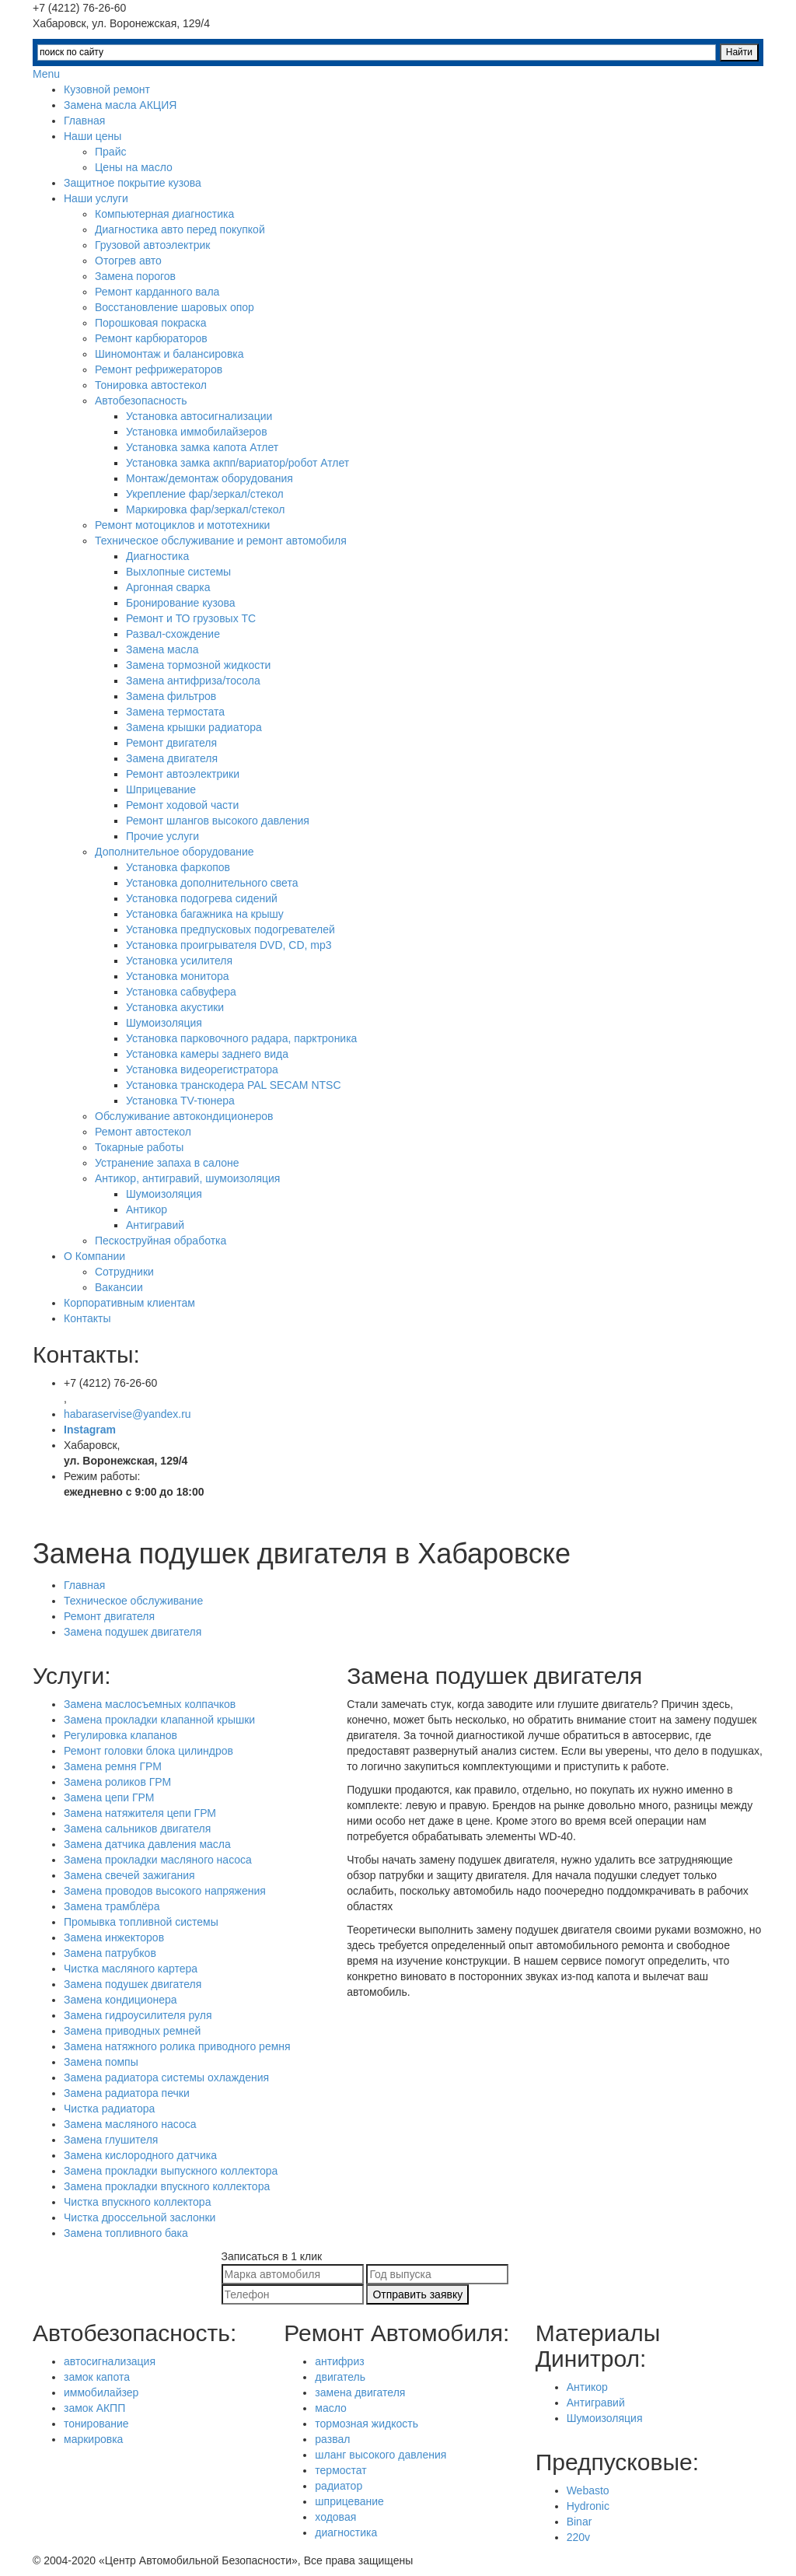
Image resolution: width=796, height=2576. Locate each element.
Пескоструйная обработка (160, 1240)
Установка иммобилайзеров (196, 431)
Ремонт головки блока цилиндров (148, 1751)
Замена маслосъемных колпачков (150, 1704)
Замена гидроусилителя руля (138, 2015)
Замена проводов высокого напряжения (165, 1891)
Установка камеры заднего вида (207, 1054)
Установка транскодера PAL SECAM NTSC (233, 1085)
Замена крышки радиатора (194, 727)
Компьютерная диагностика (164, 214)
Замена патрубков (110, 1953)
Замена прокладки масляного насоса (158, 1859)
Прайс (110, 151)
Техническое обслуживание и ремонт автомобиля (221, 540)
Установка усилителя (179, 960)
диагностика (346, 2532)
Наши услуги (96, 198)
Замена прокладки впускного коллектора (167, 2186)
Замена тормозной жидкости (198, 665)
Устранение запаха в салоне (167, 1163)
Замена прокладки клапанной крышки (159, 1719)
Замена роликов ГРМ (117, 1782)
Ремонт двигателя (171, 743)
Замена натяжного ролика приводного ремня (177, 2046)
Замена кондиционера (120, 1999)
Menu (46, 74)
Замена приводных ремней (132, 2031)
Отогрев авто (128, 260)
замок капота (97, 2377)
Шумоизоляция (164, 1023)
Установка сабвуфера (181, 991)
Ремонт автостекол (143, 1131)
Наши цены (92, 136)
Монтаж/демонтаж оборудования (209, 478)
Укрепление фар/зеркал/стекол (205, 494)
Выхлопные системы (178, 571)
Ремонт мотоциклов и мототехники (182, 525)
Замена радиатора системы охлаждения (166, 2077)
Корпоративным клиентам (129, 1303)
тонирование (96, 2423)
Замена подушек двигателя (132, 1632)
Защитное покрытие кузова (132, 183)
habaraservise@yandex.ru (127, 1414)
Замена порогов (135, 276)
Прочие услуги (162, 836)
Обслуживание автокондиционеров (184, 1116)
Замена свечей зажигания (129, 1875)
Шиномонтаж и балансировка (169, 354)
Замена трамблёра (111, 1906)
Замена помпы (101, 2062)
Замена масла (162, 649)
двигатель (340, 2377)
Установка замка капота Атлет (202, 447)
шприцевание (349, 2501)
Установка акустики (175, 1007)
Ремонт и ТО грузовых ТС (191, 618)
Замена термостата (175, 711)
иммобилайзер (101, 2392)
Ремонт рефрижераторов (158, 369)
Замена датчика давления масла (147, 1844)
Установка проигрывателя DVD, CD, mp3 (229, 945)
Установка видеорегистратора (202, 1069)
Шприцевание (161, 789)
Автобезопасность (141, 400)
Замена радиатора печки (127, 2093)
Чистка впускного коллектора (137, 2202)
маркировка (93, 2439)
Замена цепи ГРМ (109, 1797)
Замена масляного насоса (130, 2124)
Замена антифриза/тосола (193, 680)
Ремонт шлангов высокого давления (217, 820)
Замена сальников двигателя (137, 1828)
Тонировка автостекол (151, 385)
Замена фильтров (171, 696)
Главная (84, 120)
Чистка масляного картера (130, 1968)
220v (578, 2537)
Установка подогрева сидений (202, 898)
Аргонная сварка (168, 587)
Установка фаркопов (178, 867)
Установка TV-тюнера (180, 1100)
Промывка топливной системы (141, 1922)
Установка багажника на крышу (205, 914)
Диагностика (157, 556)
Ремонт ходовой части (182, 805)
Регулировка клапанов (120, 1735)
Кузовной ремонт (107, 89)
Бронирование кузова (181, 603)
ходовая (335, 2517)
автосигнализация (109, 2361)
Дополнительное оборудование (174, 851)
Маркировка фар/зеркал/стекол (205, 509)
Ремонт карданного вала (157, 291)
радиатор (338, 2486)
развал (332, 2439)
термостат (340, 2470)
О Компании (94, 1256)
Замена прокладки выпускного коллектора (171, 2171)
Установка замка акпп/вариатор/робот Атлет (237, 463)
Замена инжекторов (114, 1937)
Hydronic (588, 2506)
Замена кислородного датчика (140, 2155)
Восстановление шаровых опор (174, 307)
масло (331, 2408)
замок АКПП (94, 2408)
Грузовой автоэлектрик (152, 245)
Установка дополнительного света (212, 883)
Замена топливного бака (126, 2233)
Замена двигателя (172, 758)
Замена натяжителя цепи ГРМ (140, 1813)
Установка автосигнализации (199, 416)
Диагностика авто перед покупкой (180, 229)
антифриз (339, 2361)
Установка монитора (177, 976)
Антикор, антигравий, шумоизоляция (187, 1178)
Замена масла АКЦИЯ (120, 105)
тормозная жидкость (366, 2423)
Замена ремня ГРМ (113, 1766)
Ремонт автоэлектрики (182, 774)
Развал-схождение (173, 634)
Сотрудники (124, 1271)
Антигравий (155, 1225)
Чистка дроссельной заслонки (139, 2217)
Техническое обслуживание (133, 1600)
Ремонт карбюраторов (151, 338)
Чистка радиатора (109, 2108)
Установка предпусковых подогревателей (230, 929)
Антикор (146, 1209)
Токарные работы (139, 1147)
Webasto (588, 2490)
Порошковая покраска (151, 323)
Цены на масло (134, 167)
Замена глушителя (111, 2139)
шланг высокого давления (380, 2454)
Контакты (87, 1318)
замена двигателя (360, 2392)
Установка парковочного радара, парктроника (241, 1038)
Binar (579, 2521)
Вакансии (119, 1287)
